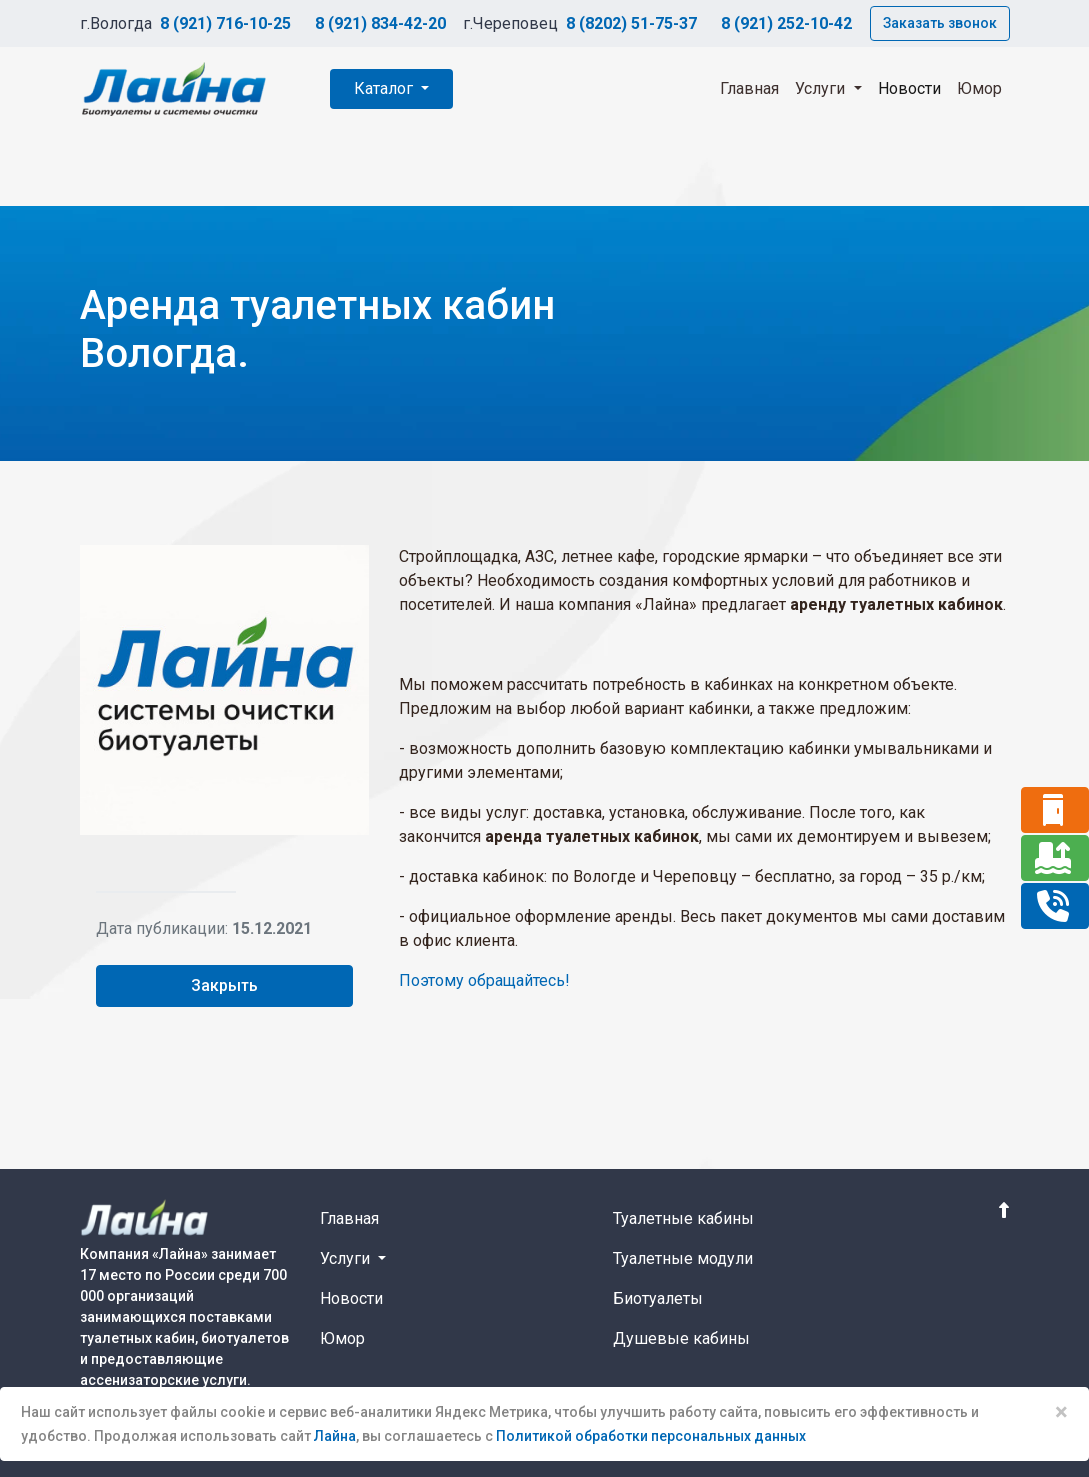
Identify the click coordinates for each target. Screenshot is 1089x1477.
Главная (749, 88)
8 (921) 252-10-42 (786, 23)
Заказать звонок (940, 23)
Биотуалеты (658, 1298)
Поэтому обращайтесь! (484, 980)
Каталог (385, 88)
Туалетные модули (683, 1258)
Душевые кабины (681, 1338)
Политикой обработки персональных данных (651, 1436)
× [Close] (1061, 1412)
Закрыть (224, 985)
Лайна (335, 1436)
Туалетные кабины (683, 1218)
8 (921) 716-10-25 (225, 23)
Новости (909, 88)
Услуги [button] (822, 88)
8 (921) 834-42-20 (380, 23)
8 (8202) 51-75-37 (631, 23)
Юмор (979, 88)
